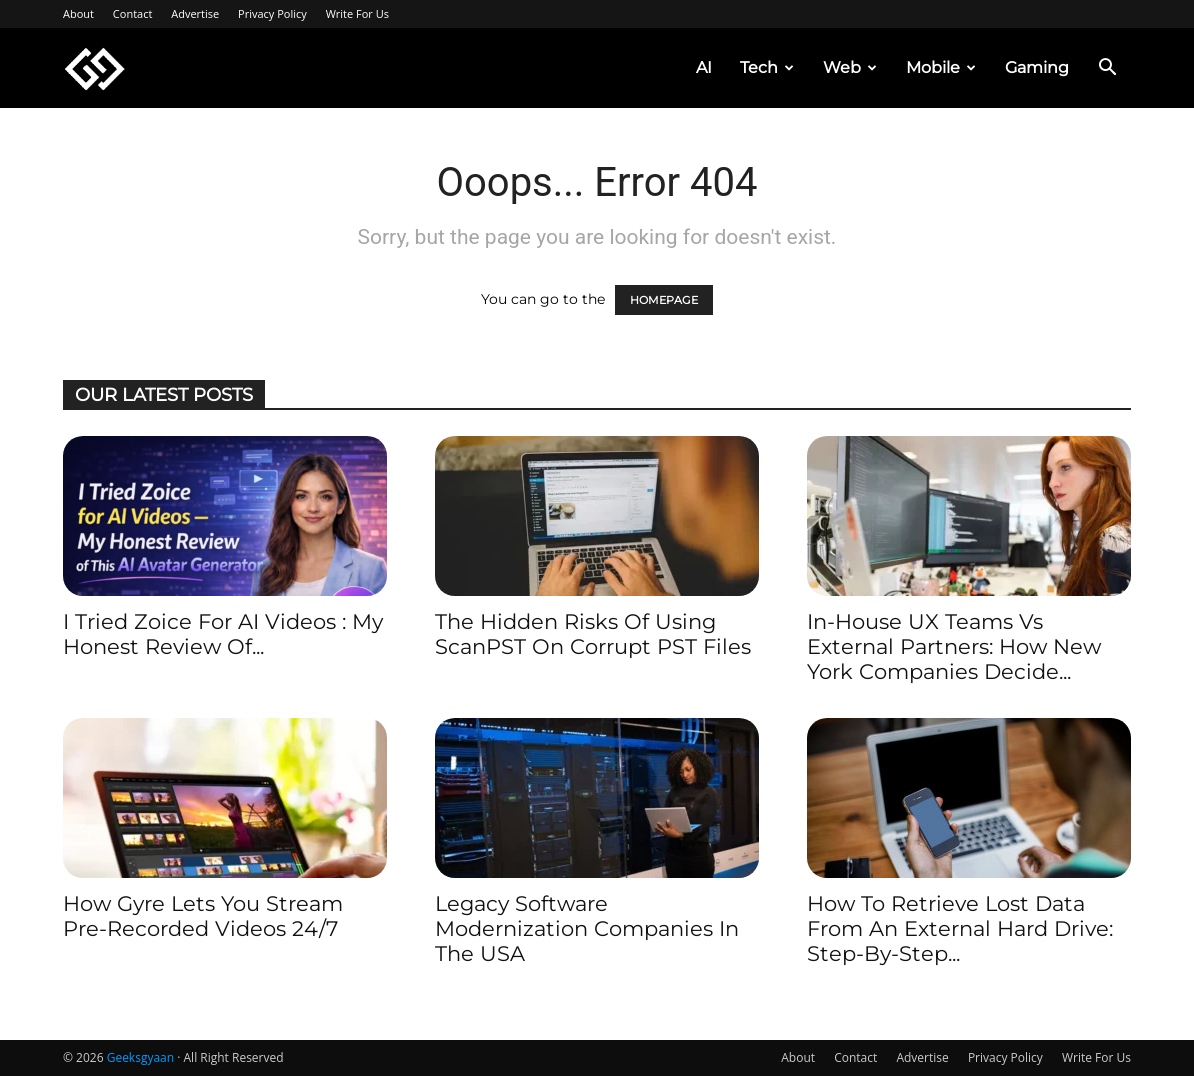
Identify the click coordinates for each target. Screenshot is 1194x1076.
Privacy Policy (272, 13)
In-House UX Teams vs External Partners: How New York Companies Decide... (954, 646)
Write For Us (357, 13)
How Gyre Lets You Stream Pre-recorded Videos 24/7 (203, 916)
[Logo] (94, 68)
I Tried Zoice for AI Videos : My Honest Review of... (223, 634)
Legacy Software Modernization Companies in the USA (587, 928)
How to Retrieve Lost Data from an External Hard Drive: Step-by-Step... (960, 928)
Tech (767, 67)
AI (704, 67)
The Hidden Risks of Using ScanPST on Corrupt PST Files (593, 634)
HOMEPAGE (664, 300)
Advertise (195, 13)
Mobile (941, 67)
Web (850, 67)
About (78, 13)
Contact (133, 13)
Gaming (1037, 67)
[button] (1107, 69)
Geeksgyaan (140, 1057)
